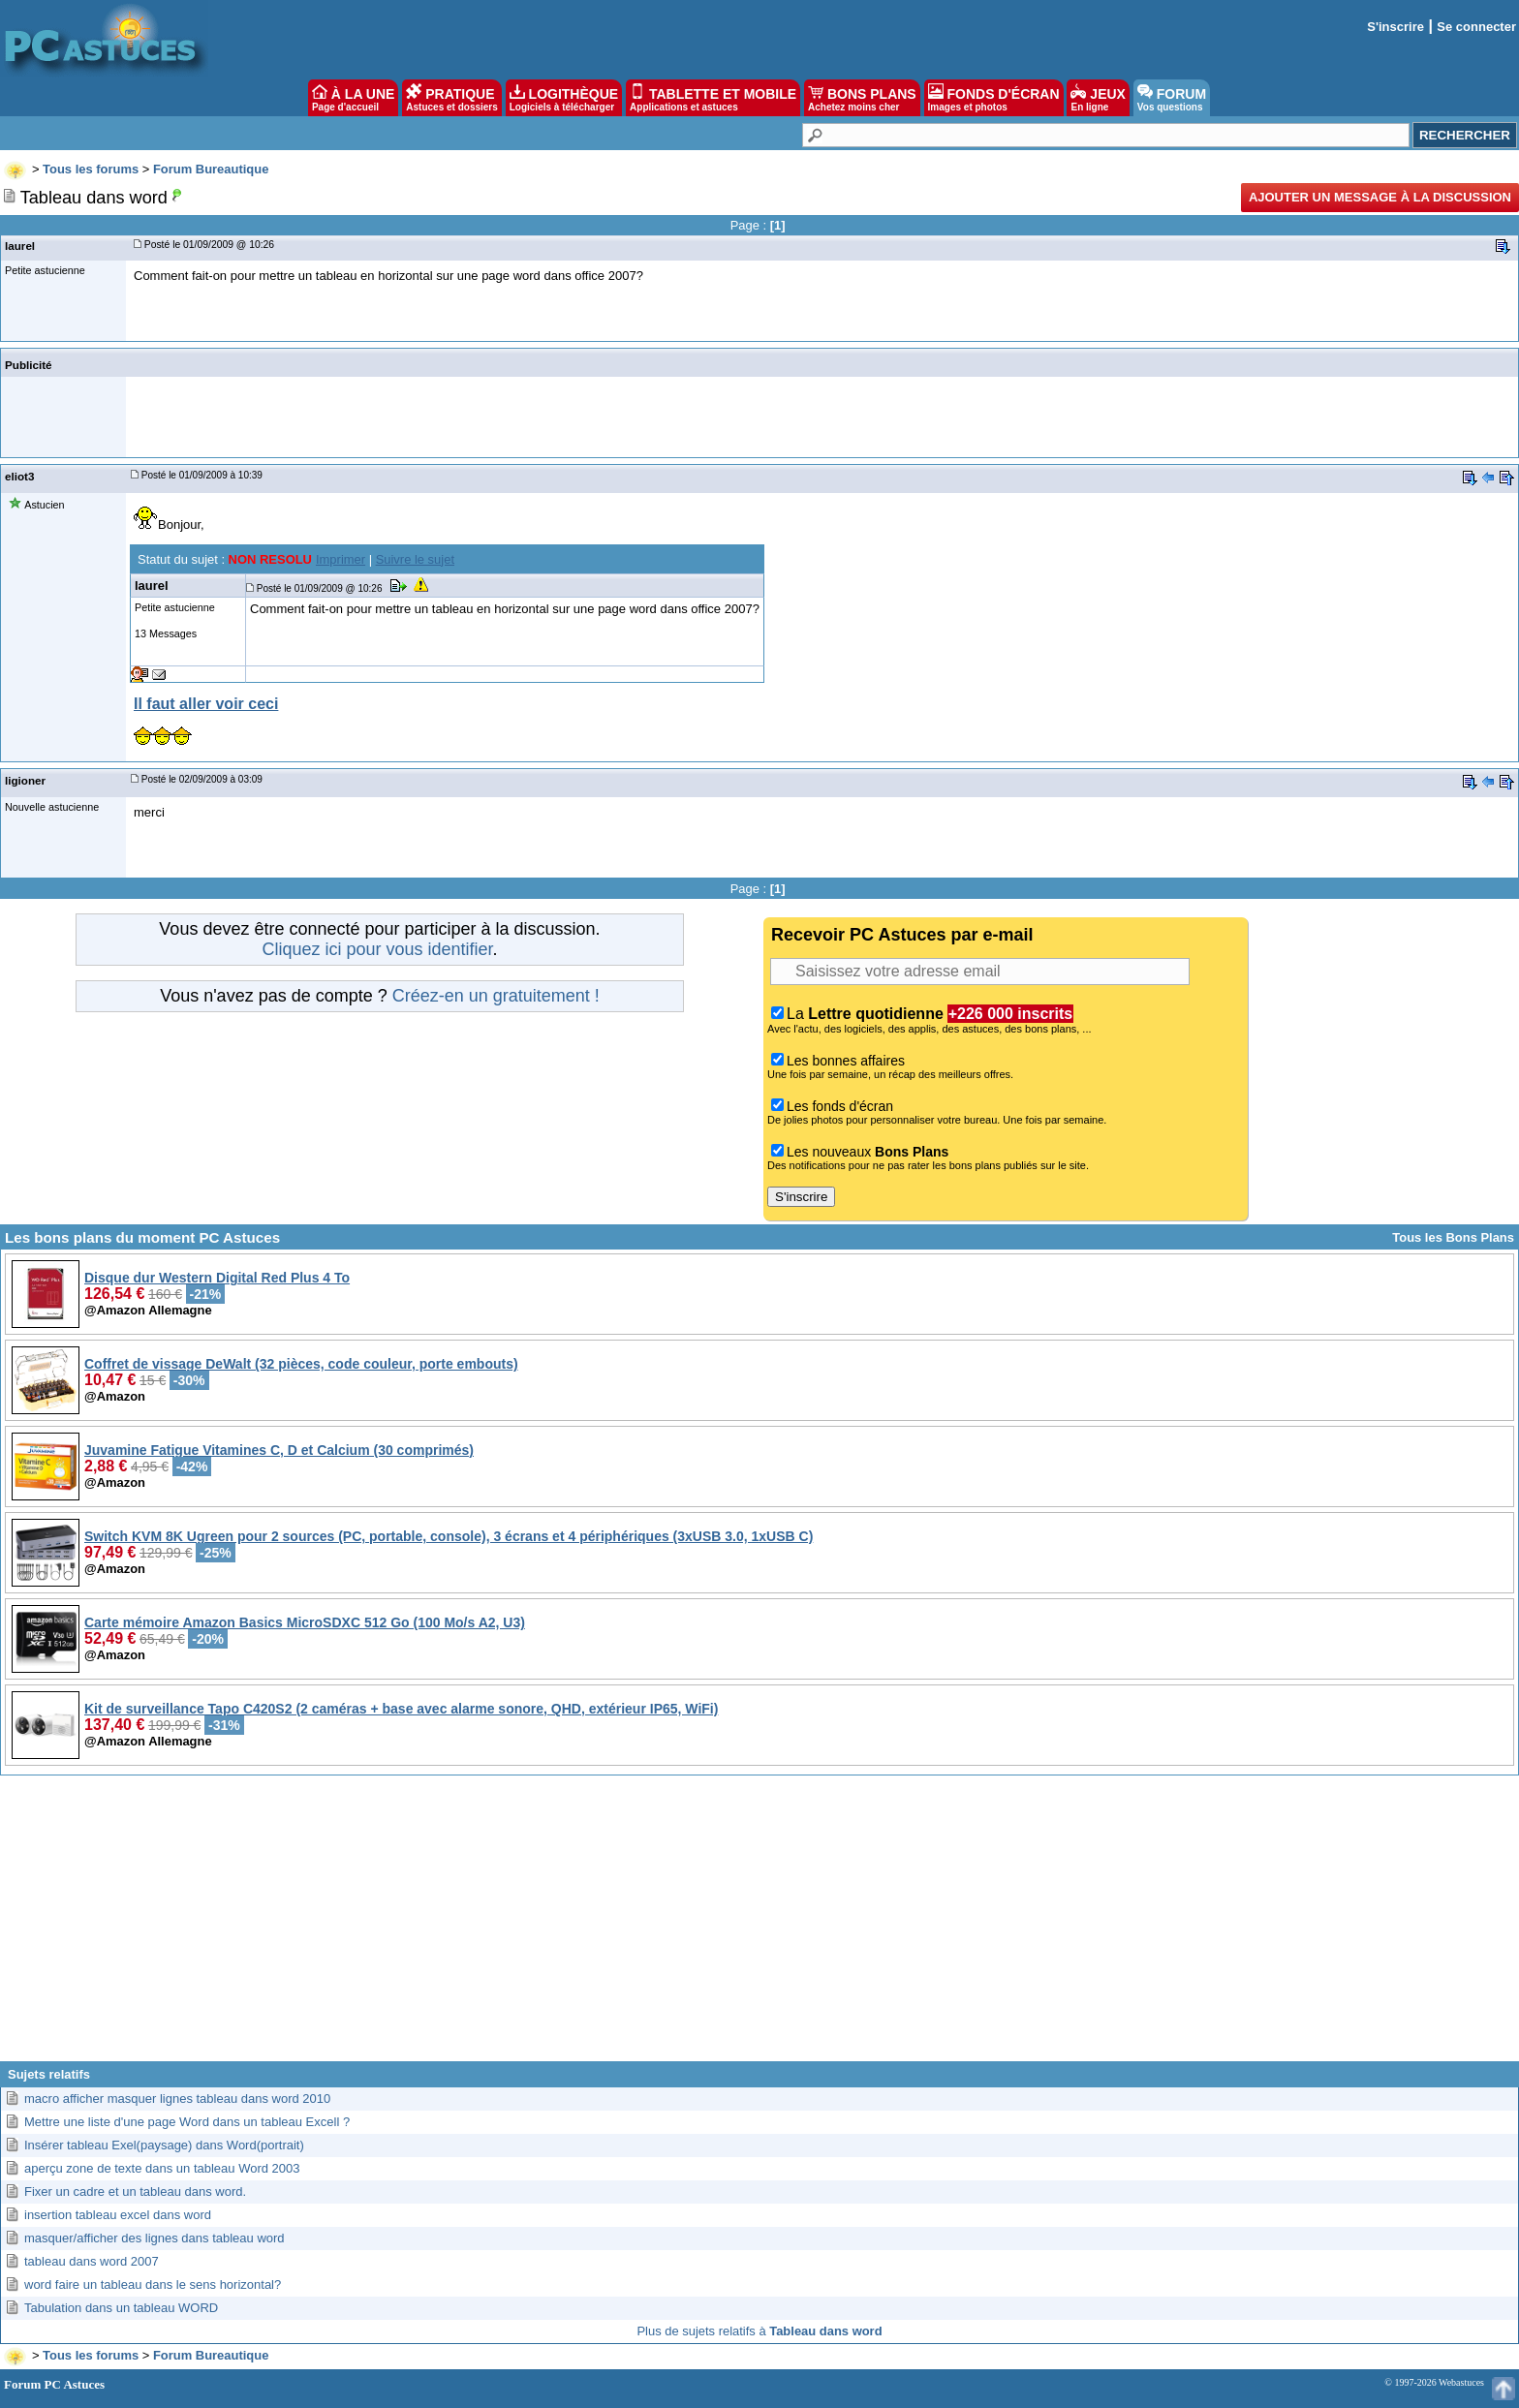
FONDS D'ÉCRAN (994, 97)
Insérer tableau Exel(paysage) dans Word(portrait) (164, 2145)
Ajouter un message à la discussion (1380, 197)
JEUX (1097, 97)
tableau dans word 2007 (91, 2261)
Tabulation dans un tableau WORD (121, 2307)
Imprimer (340, 559)
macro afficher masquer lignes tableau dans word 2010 (177, 2098)
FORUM (1171, 97)
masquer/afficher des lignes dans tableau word (154, 2238)
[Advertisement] (759, 1925)
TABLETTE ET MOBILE (713, 97)
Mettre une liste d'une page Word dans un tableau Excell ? (187, 2122)
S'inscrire (1395, 26)
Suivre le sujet (415, 559)
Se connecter (1476, 26)
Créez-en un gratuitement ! (496, 995)
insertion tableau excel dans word (117, 2214)
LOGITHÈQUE (564, 97)
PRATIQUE (452, 97)
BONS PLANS (862, 97)
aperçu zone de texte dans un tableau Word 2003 (162, 2168)
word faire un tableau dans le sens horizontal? (152, 2284)
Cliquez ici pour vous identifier (377, 949)
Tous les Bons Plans (1453, 1237)
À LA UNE (353, 97)
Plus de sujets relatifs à (759, 2331)
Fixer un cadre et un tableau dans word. (135, 2191)
